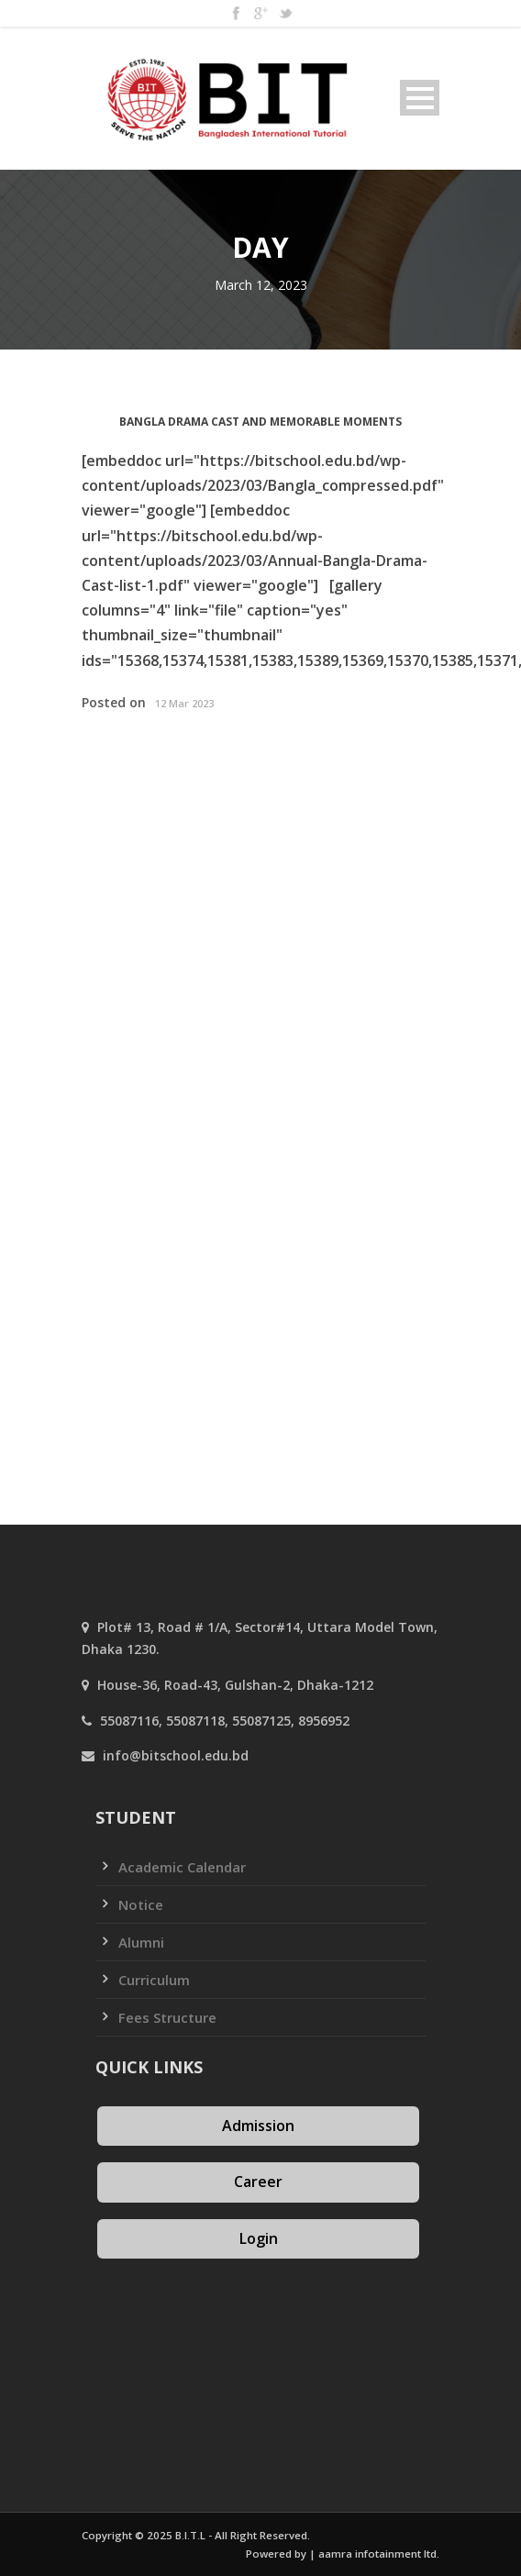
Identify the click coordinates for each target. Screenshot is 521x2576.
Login (258, 2238)
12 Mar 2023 (184, 703)
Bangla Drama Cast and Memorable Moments (260, 421)
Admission (258, 2125)
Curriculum (154, 1980)
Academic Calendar (182, 1867)
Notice (140, 1904)
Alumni (141, 1942)
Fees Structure (167, 2017)
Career (258, 2181)
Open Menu (419, 98)
